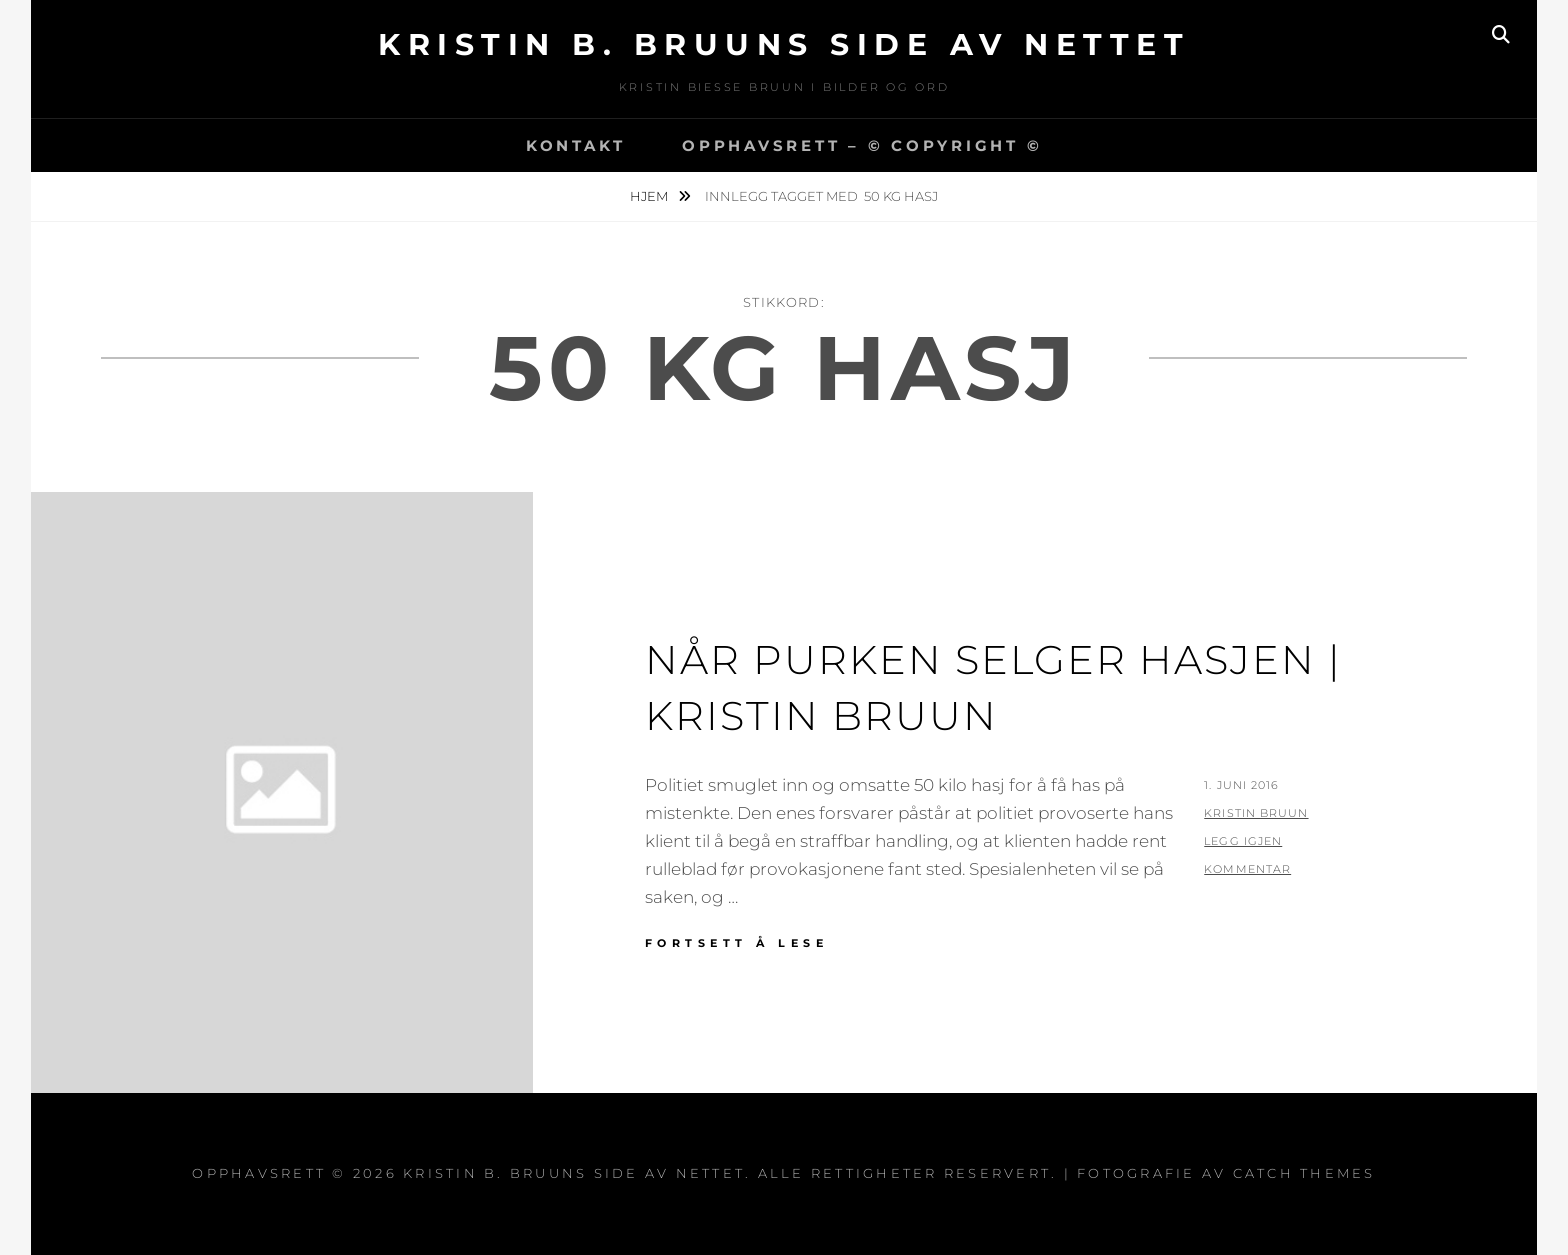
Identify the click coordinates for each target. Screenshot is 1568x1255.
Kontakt (576, 145)
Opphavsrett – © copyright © (862, 145)
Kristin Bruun (1256, 813)
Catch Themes (1304, 1173)
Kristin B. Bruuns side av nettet (784, 44)
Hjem (650, 196)
